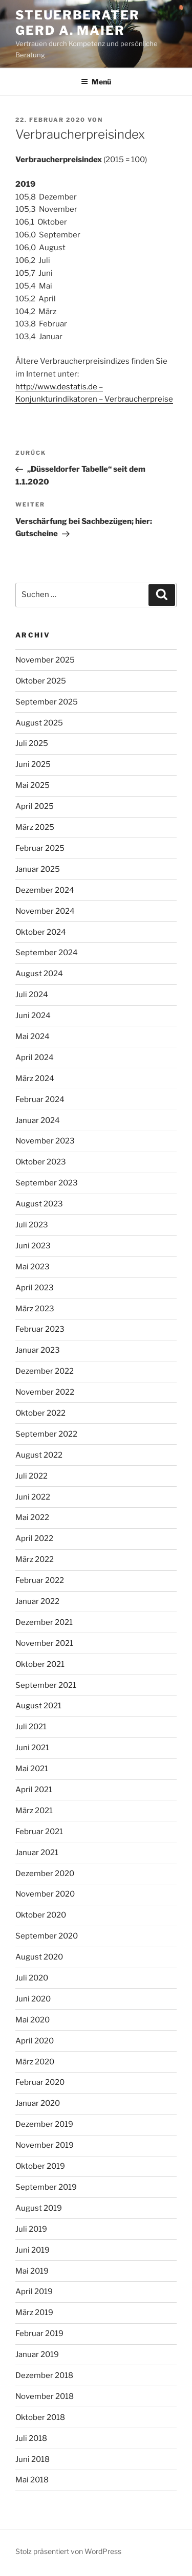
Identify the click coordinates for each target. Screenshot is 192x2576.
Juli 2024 (31, 994)
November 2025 (45, 660)
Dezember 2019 (44, 2124)
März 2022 (34, 1559)
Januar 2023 (37, 1350)
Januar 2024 (37, 1120)
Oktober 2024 (40, 932)
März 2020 (34, 2061)
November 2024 (45, 911)
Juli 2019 (31, 2229)
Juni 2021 (32, 1747)
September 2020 (46, 1936)
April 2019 (34, 2291)
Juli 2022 (31, 1476)
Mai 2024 (32, 1036)
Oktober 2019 (40, 2166)
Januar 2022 (37, 1601)
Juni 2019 (32, 2250)
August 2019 (38, 2208)
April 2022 (34, 1538)
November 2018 (44, 2396)
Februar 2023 (40, 1329)
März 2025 (34, 827)
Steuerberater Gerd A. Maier (77, 23)
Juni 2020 (33, 1998)
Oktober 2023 (40, 1161)
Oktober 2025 (40, 681)
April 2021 (33, 1789)
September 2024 (46, 952)
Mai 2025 (32, 785)
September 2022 (46, 1434)
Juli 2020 (31, 1978)
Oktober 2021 (40, 1664)
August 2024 (39, 973)
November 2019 (44, 2145)
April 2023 (34, 1287)
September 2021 (45, 1685)
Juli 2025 (31, 743)
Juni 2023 (33, 1245)
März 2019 (34, 2312)
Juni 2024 (33, 1015)
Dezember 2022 (44, 1371)
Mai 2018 (32, 2479)
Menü (96, 81)
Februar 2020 (40, 2082)
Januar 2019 (37, 2354)
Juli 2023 (31, 1224)
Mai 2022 (32, 1517)
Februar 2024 (40, 1099)
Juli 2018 (31, 2438)
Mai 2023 (32, 1266)
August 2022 (38, 1455)
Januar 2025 (37, 869)
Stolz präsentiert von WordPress (68, 2551)
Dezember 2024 (44, 890)
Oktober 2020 (40, 1915)
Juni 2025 (33, 764)
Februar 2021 (39, 1831)
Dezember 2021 (44, 1622)
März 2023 (34, 1308)
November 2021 (44, 1643)
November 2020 (45, 1894)
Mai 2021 (31, 1768)
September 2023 (46, 1182)
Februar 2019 (39, 2333)
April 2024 (34, 1057)
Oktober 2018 (40, 2417)
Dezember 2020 (44, 1873)
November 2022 (44, 1392)
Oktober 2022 (40, 1413)
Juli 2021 (31, 1726)
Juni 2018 (32, 2459)
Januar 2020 (37, 2103)
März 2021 (34, 1810)
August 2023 (39, 1203)
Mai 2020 (32, 2019)
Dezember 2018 (44, 2375)
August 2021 (38, 1705)
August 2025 (39, 723)
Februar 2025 (40, 848)
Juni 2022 (32, 1497)
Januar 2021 (36, 1852)
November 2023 (45, 1141)
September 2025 (46, 702)
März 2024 (34, 1078)
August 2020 (39, 1957)
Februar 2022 (39, 1580)
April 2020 (34, 2040)
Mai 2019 (32, 2271)
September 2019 (46, 2187)
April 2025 (34, 806)
